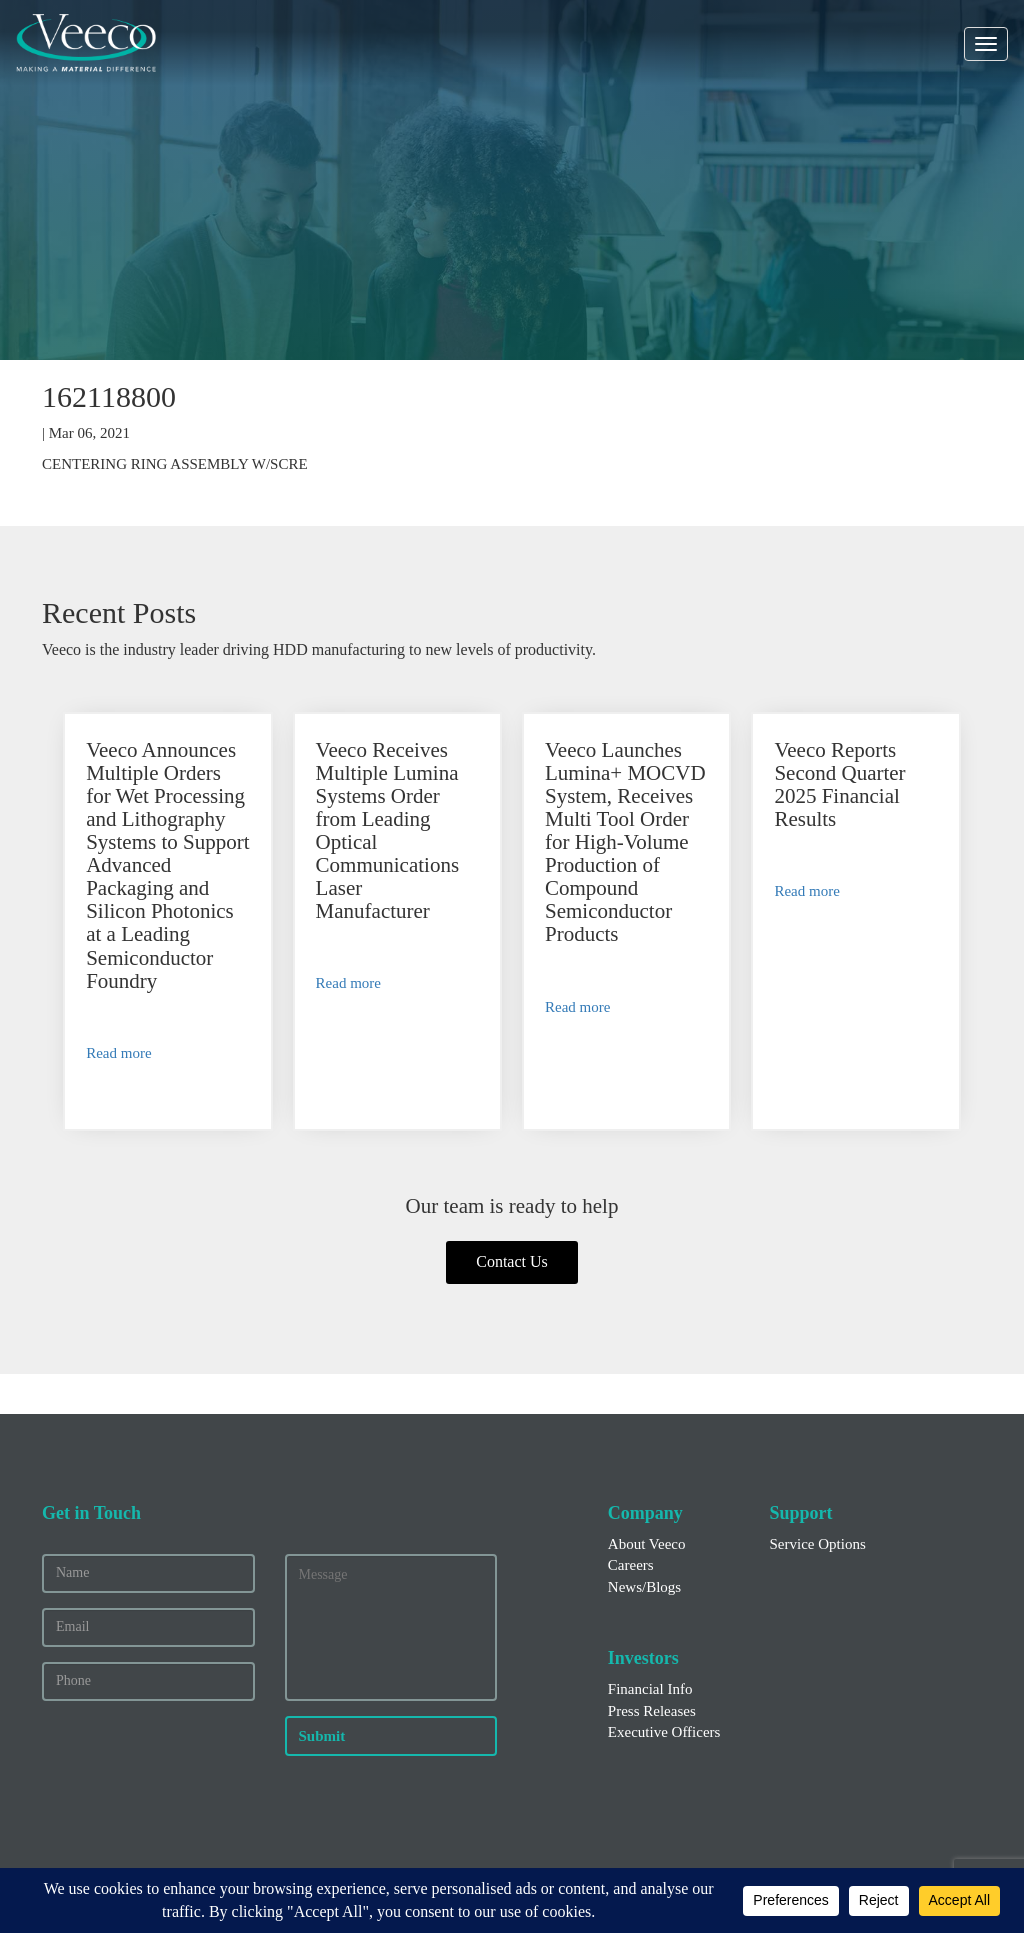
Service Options (817, 1544)
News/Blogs (644, 1587)
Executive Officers (664, 1732)
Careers (631, 1565)
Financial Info (650, 1689)
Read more (118, 1053)
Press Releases (652, 1711)
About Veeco (647, 1544)
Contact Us (512, 1261)
